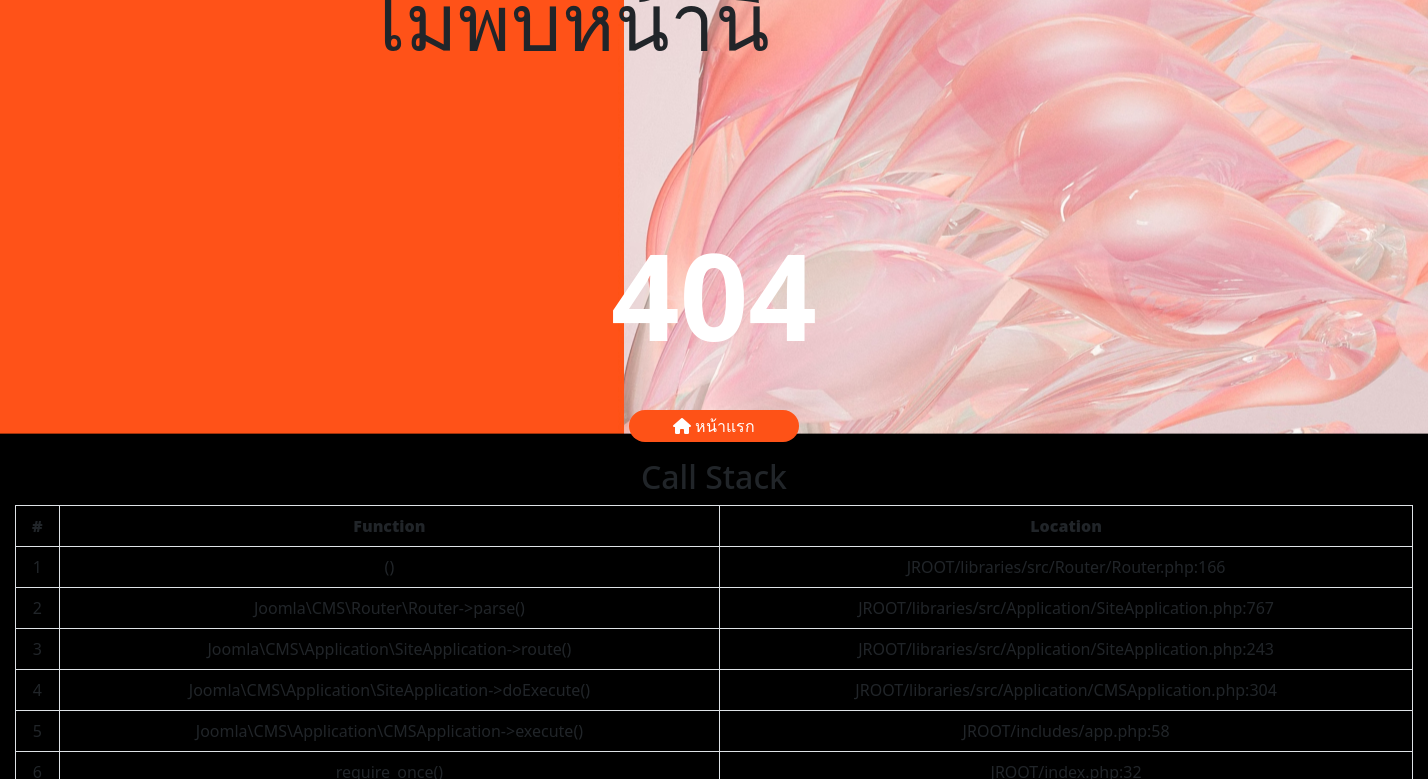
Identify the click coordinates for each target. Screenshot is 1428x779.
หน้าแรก (714, 426)
